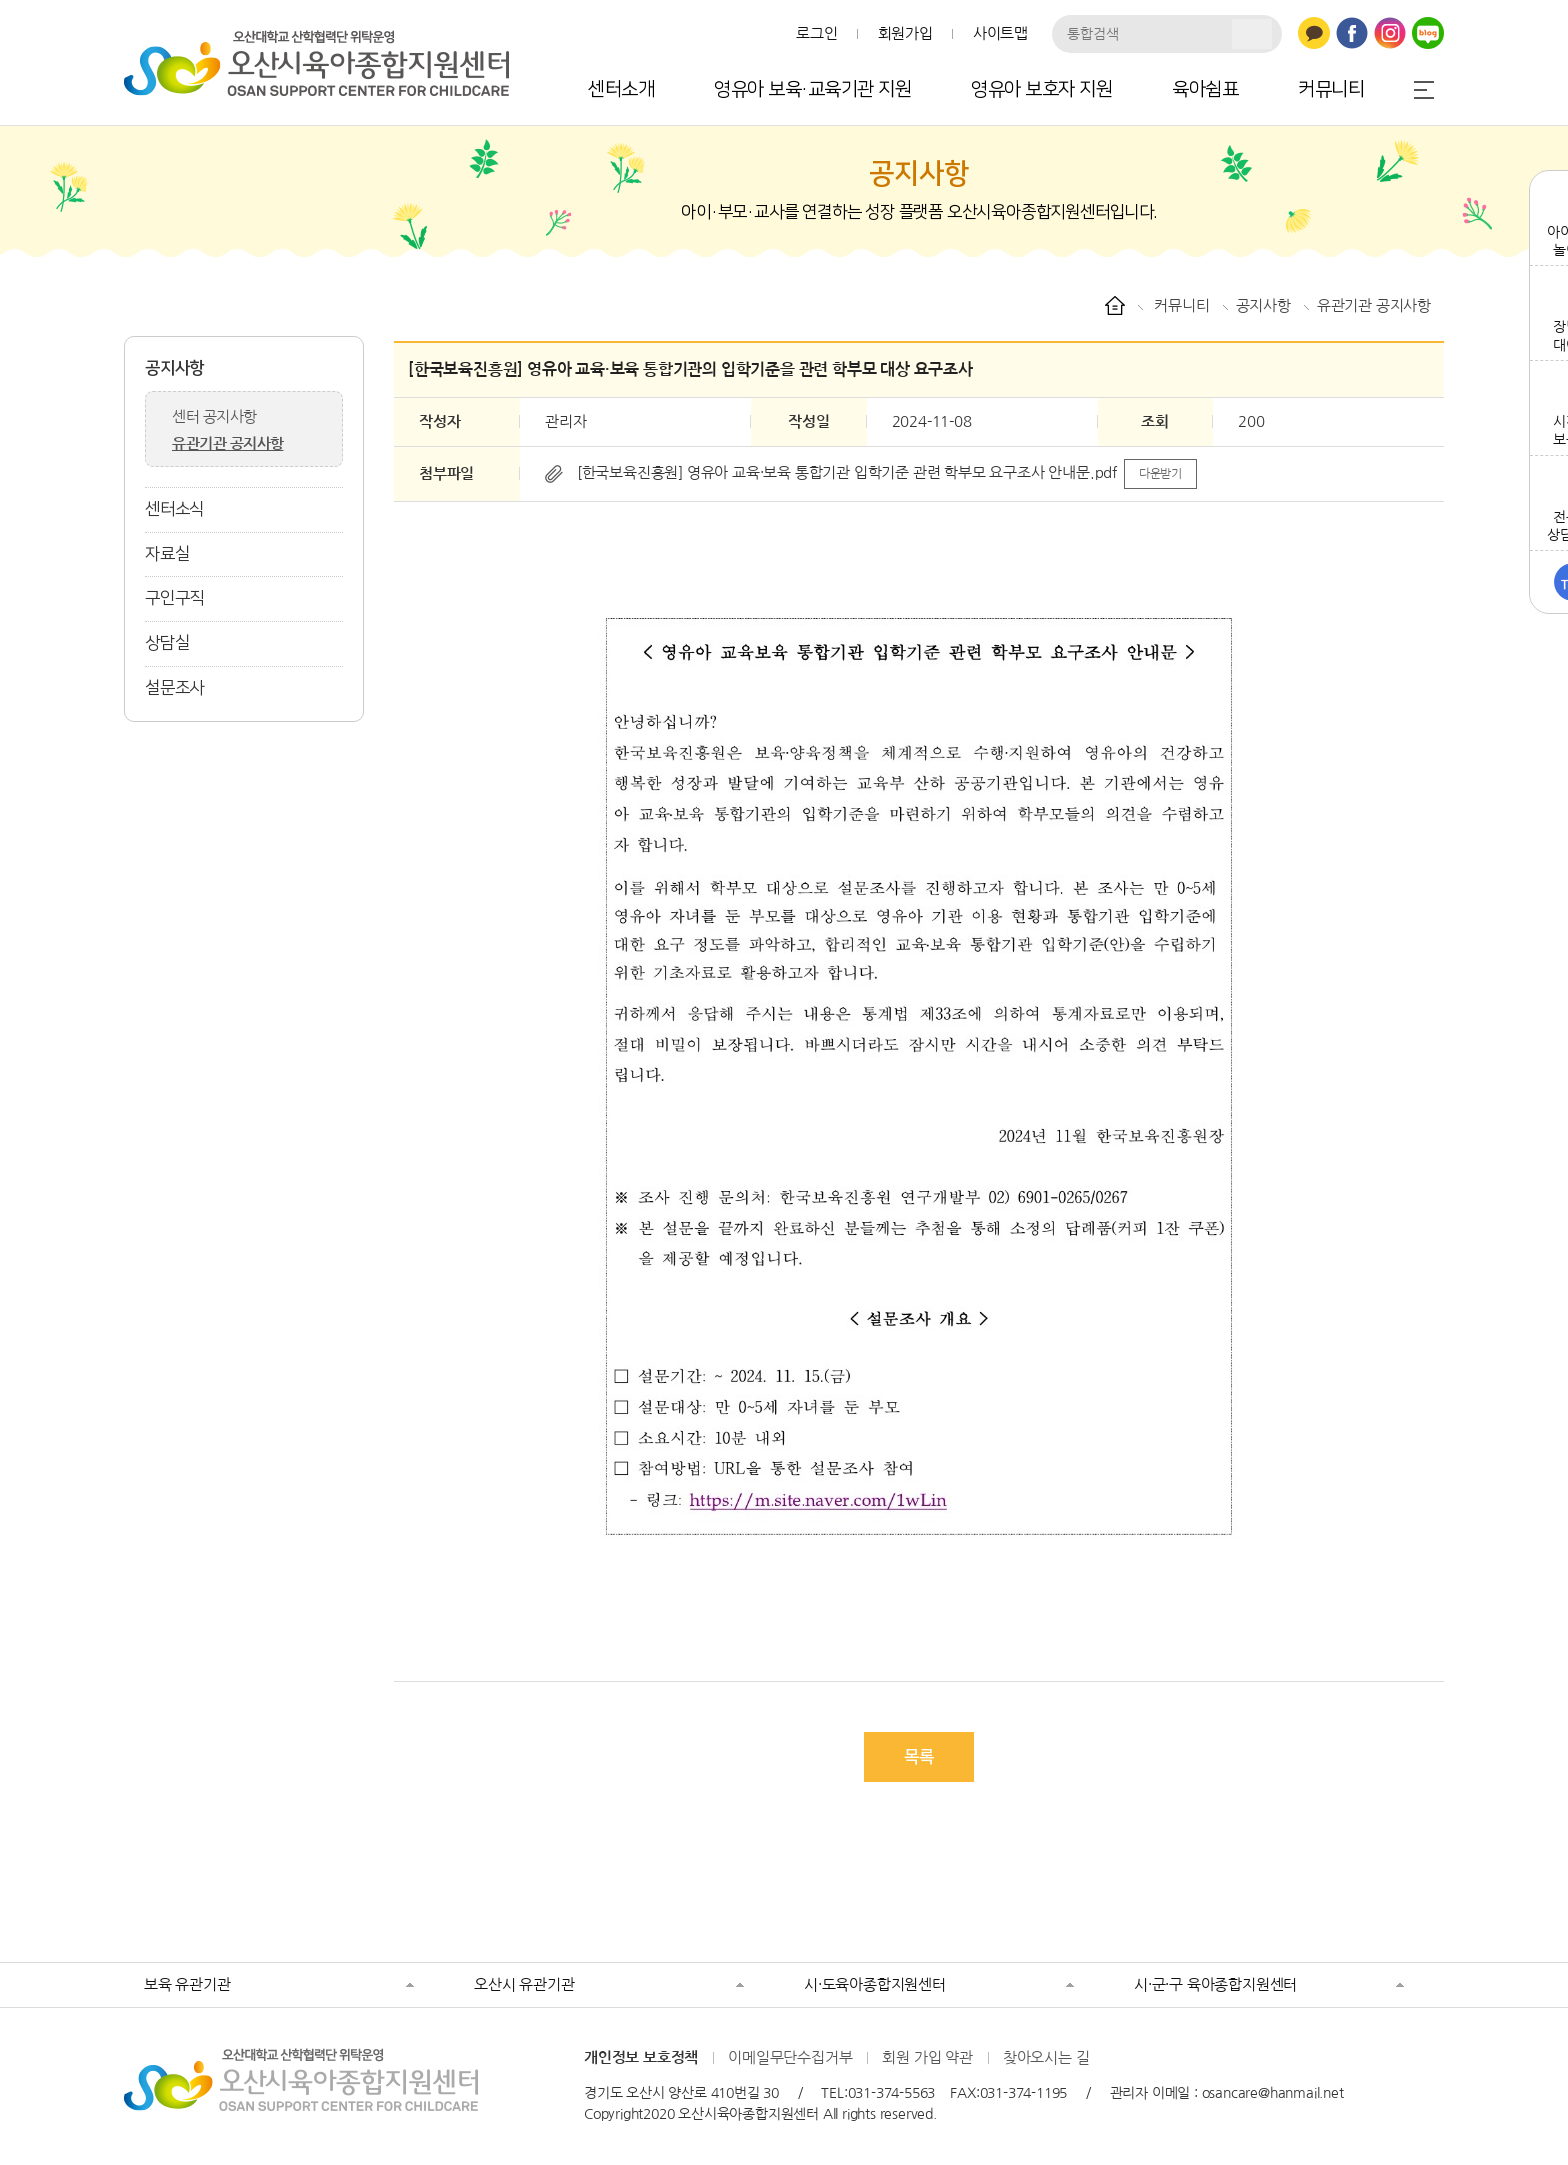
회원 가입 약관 (927, 2057)
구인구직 (174, 598)
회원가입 (905, 33)
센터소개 (621, 89)
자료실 (167, 554)
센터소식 (174, 509)
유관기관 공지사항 (228, 443)
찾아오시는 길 (1046, 2057)
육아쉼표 (1205, 89)
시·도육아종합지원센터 (875, 1984)
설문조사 (174, 688)
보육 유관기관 (187, 1984)
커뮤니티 (1331, 89)
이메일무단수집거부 (790, 2057)
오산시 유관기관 (524, 1984)
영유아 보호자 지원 (1041, 89)
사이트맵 (1000, 33)
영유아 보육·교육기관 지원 (812, 89)
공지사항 (174, 368)
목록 (919, 1757)
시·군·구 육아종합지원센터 (1215, 1984)
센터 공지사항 (214, 416)
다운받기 (1160, 474)
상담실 (167, 643)
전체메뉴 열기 (1424, 90)
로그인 (816, 33)
